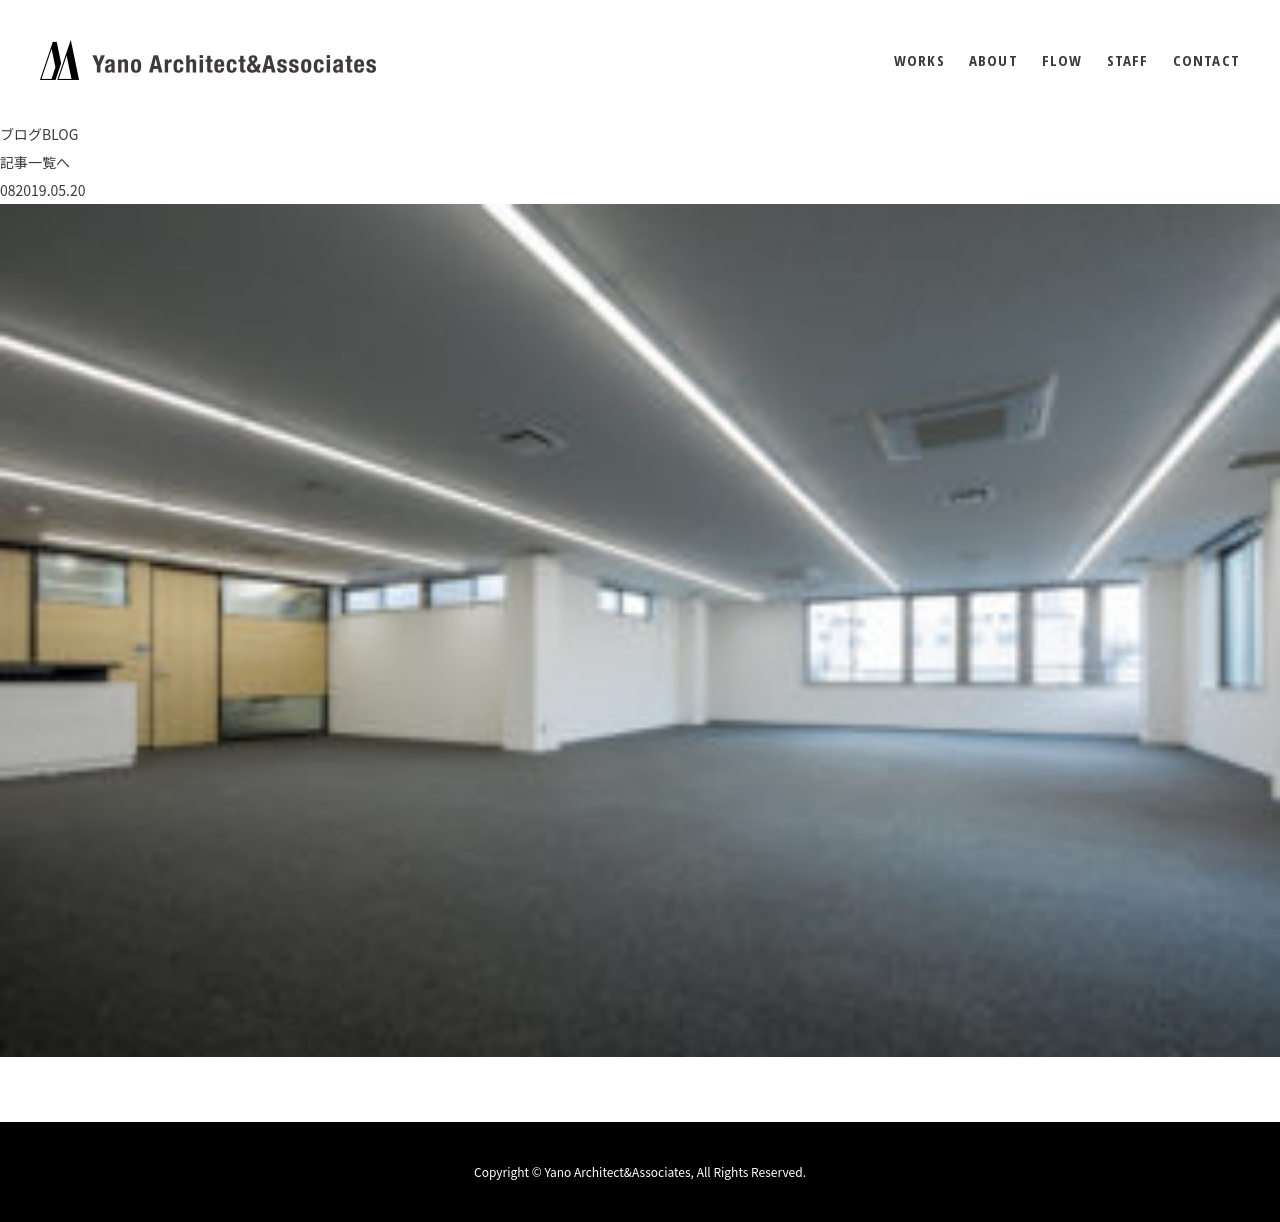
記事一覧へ (35, 162)
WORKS (919, 60)
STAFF (1128, 60)
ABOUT (993, 60)
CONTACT (1206, 60)
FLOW (1062, 60)
